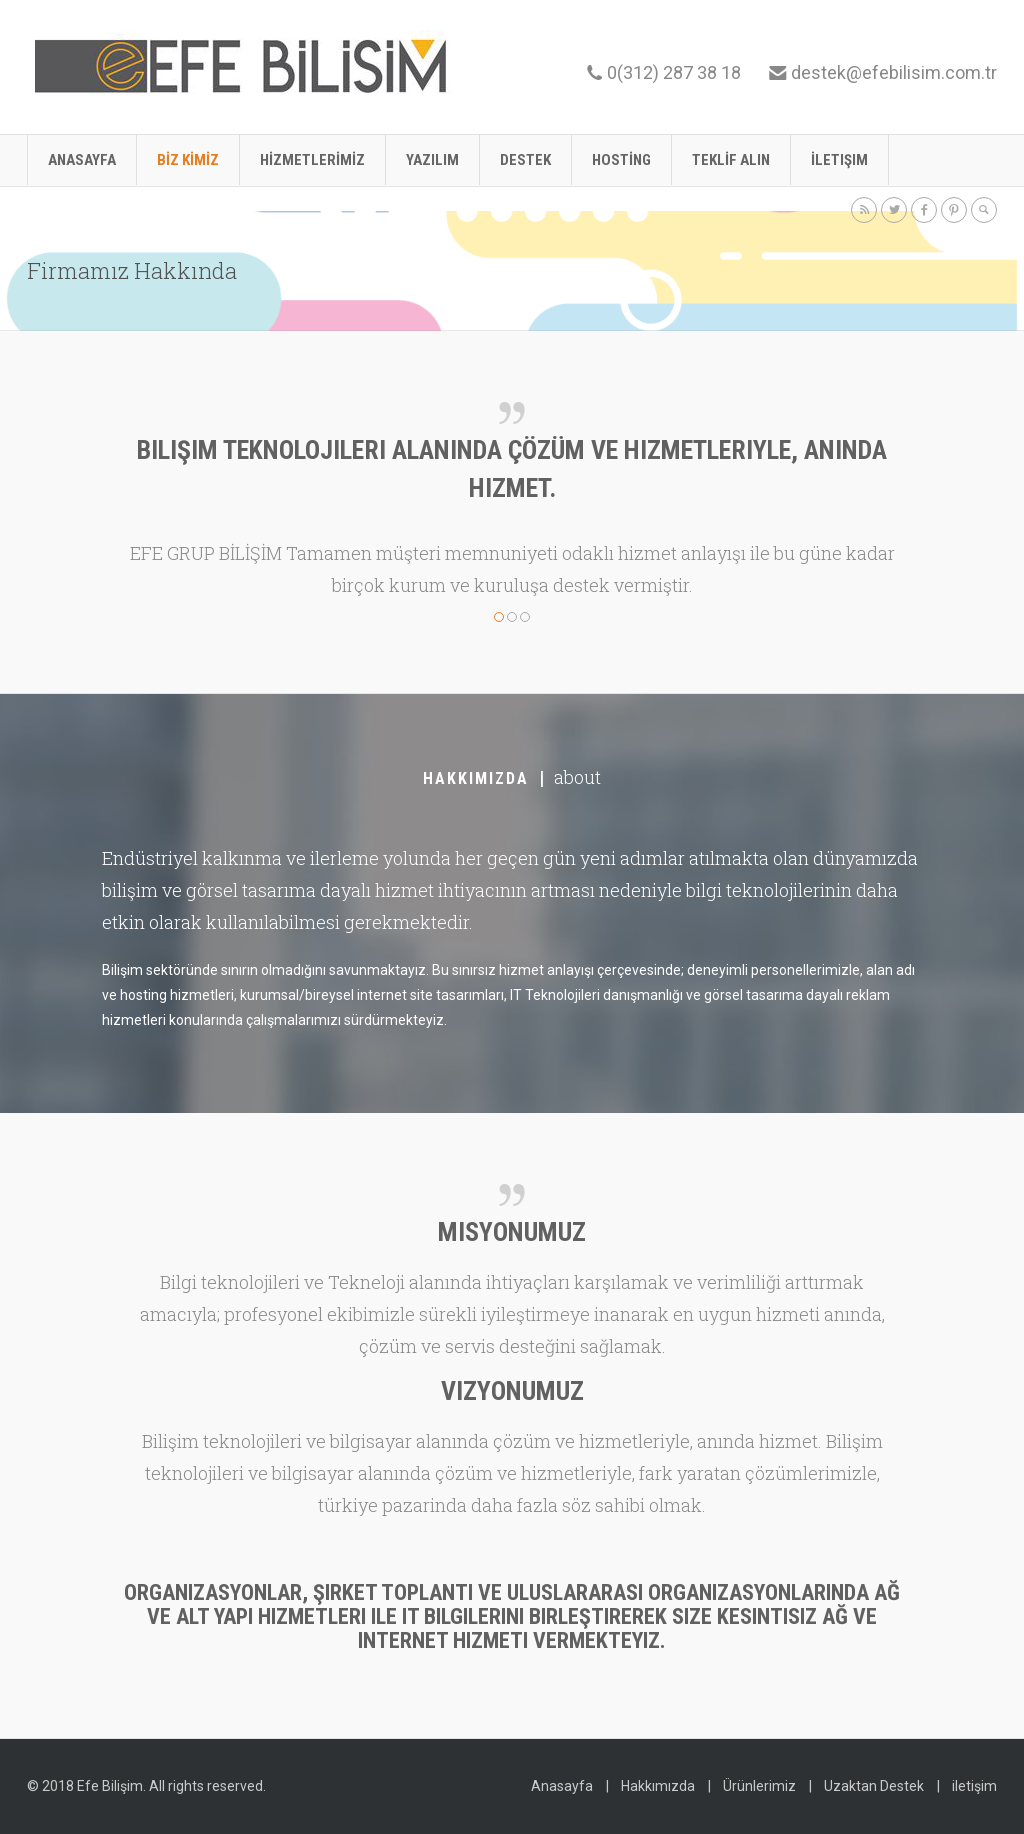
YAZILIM (432, 160)
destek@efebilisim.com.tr (894, 72)
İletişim (839, 160)
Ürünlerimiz (759, 1786)
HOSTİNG (621, 160)
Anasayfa (82, 160)
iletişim (974, 1786)
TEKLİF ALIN (731, 160)
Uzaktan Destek (874, 1786)
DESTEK (525, 160)
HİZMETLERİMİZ (312, 160)
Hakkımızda (658, 1786)
